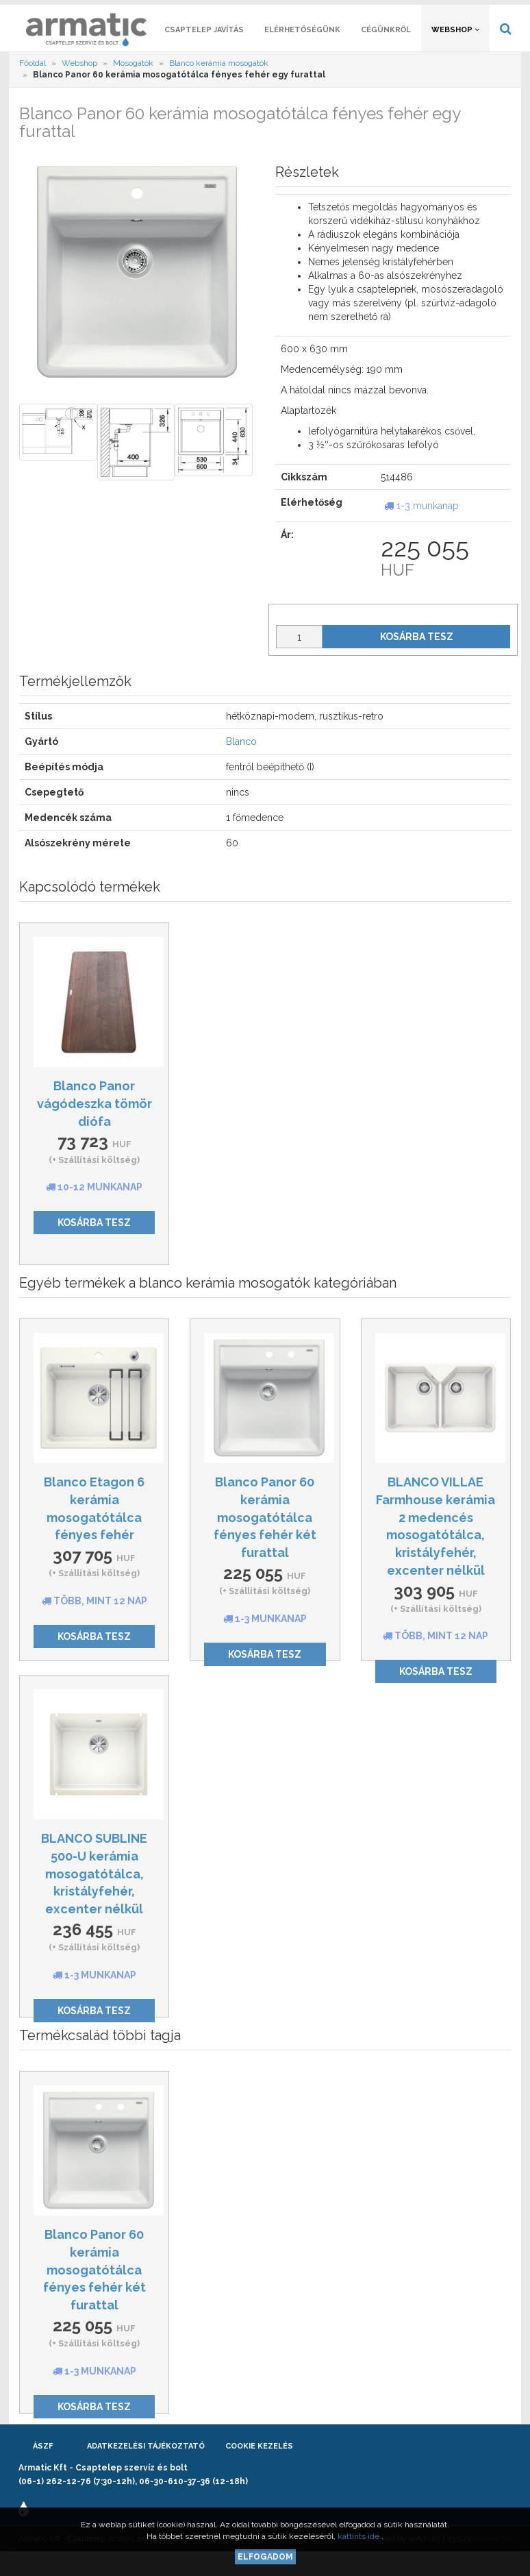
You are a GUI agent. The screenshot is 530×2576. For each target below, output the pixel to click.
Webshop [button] (455, 46)
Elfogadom (265, 2557)
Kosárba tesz (416, 653)
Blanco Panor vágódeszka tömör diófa (94, 1119)
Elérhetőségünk (302, 46)
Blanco (241, 757)
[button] (451, 10)
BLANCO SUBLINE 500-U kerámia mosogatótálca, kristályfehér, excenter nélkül (94, 1890)
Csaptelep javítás (204, 46)
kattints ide (359, 2536)
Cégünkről (386, 46)
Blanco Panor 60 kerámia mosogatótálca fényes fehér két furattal (265, 1533)
